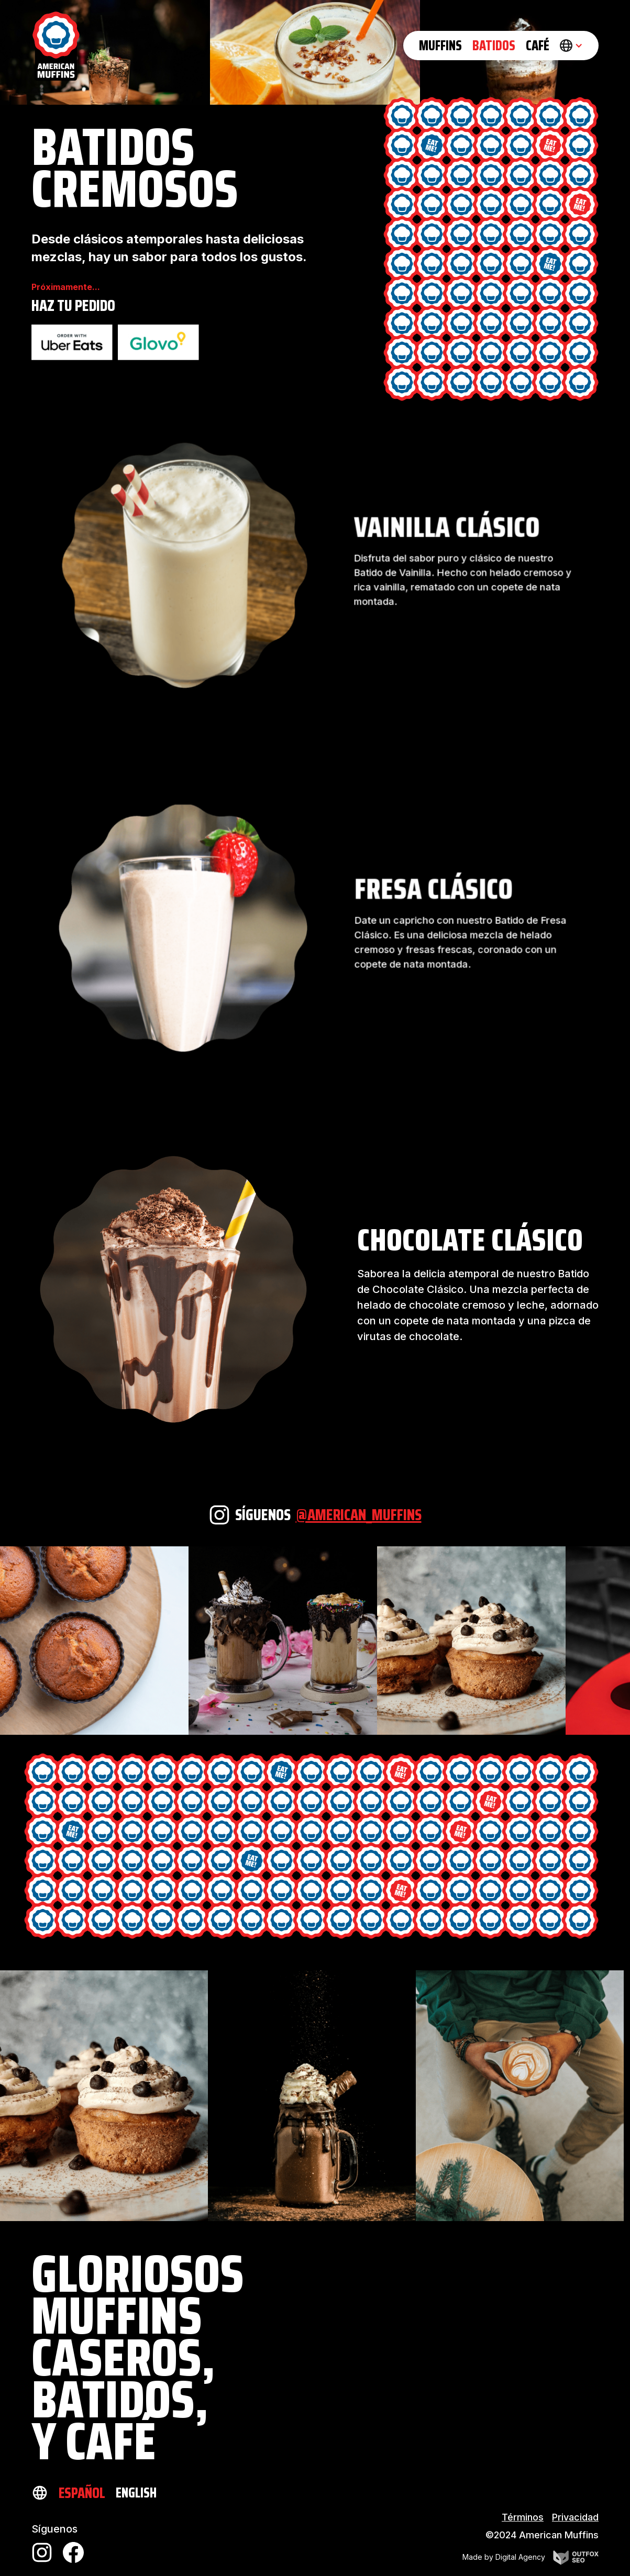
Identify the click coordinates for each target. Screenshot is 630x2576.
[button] (571, 45)
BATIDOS (493, 45)
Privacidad (575, 2517)
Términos (523, 2517)
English (136, 2492)
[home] (55, 45)
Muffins (440, 45)
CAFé (537, 45)
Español (82, 2492)
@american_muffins (359, 1515)
